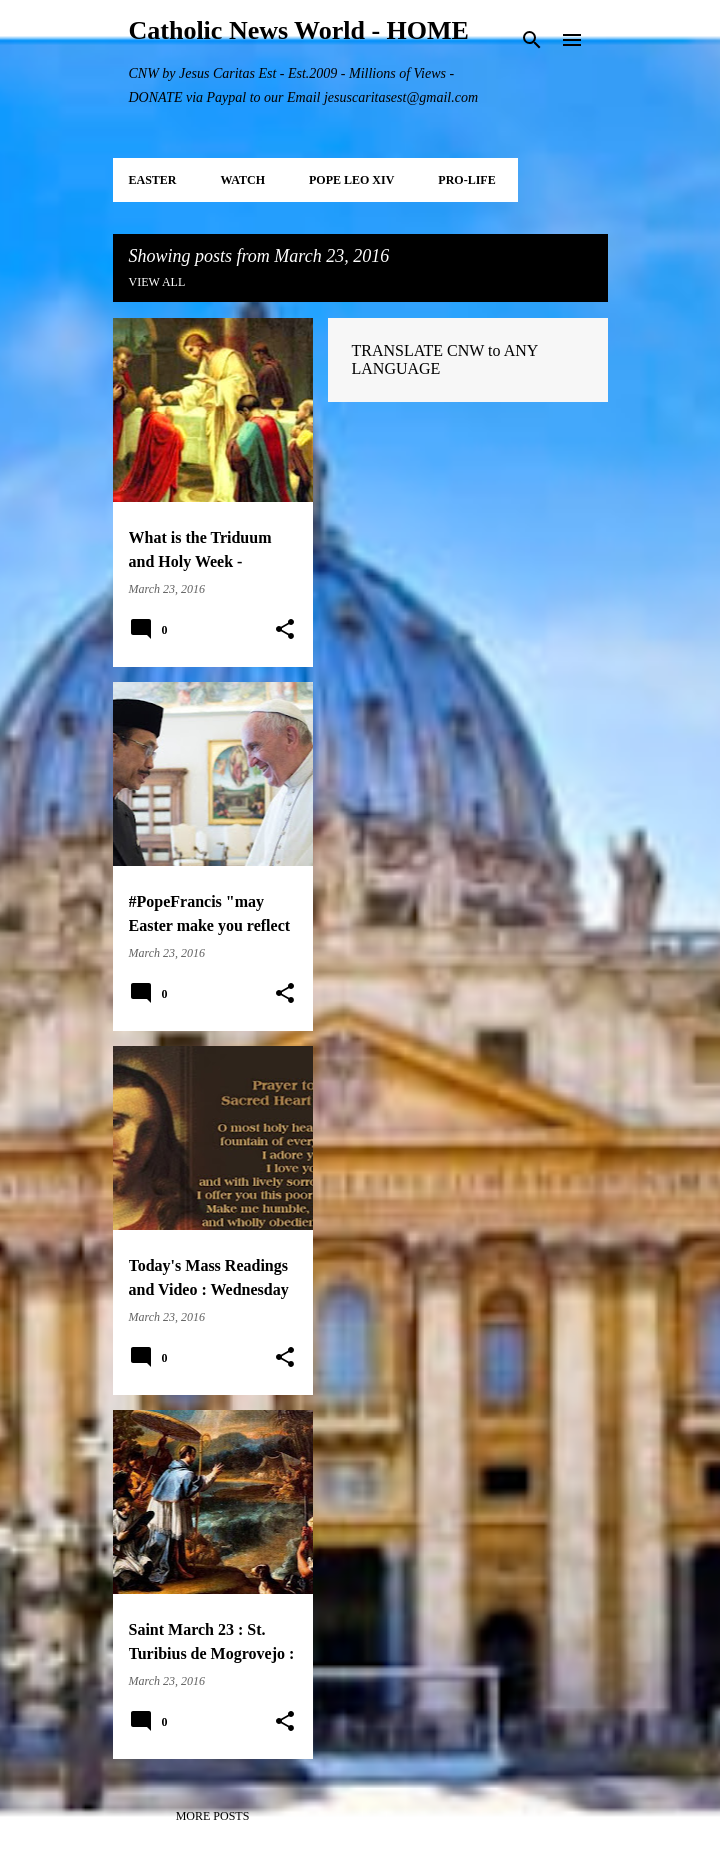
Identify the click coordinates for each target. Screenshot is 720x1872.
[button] (285, 630)
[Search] (532, 40)
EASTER (153, 180)
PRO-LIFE (466, 180)
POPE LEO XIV (351, 180)
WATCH (243, 180)
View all (157, 282)
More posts (213, 1816)
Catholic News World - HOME (299, 30)
